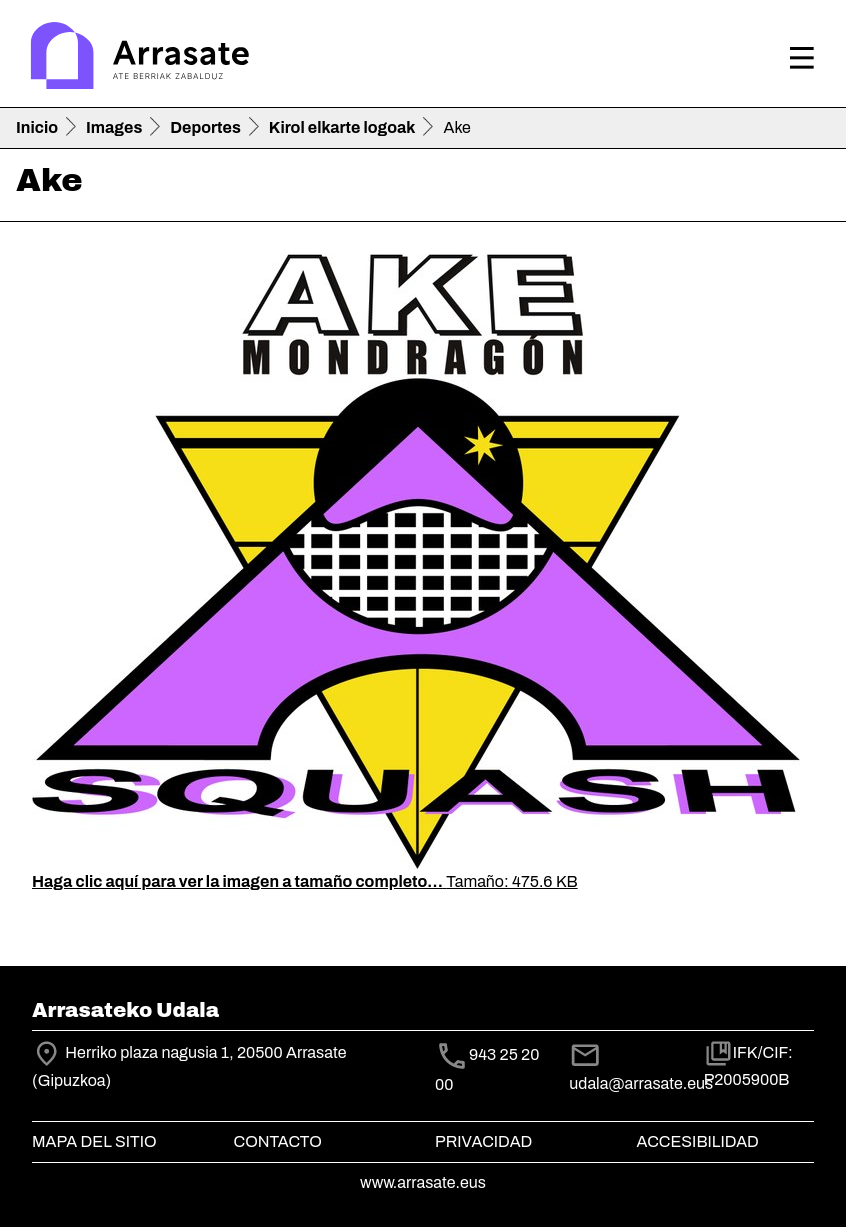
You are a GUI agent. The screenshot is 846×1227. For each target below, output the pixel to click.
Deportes (205, 127)
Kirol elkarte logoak (342, 127)
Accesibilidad (698, 1141)
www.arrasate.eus (423, 1182)
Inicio (37, 127)
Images (114, 127)
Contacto (278, 1141)
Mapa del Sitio (94, 1141)
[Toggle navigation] (802, 58)
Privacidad (483, 1141)
